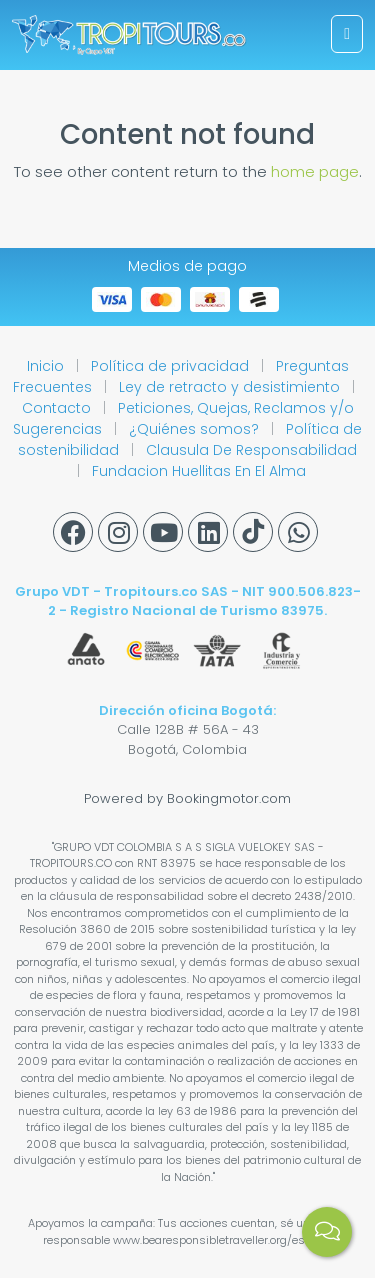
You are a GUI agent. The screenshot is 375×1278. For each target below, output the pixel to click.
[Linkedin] (208, 532)
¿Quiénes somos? (196, 429)
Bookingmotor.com (229, 798)
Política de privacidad (172, 366)
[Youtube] (163, 532)
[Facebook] (73, 532)
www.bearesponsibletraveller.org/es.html (222, 1240)
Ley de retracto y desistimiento (231, 387)
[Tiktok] (253, 532)
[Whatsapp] (298, 532)
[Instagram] (118, 532)
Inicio (47, 366)
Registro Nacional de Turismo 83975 (197, 610)
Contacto (58, 408)
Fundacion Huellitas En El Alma (199, 471)
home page (315, 171)
